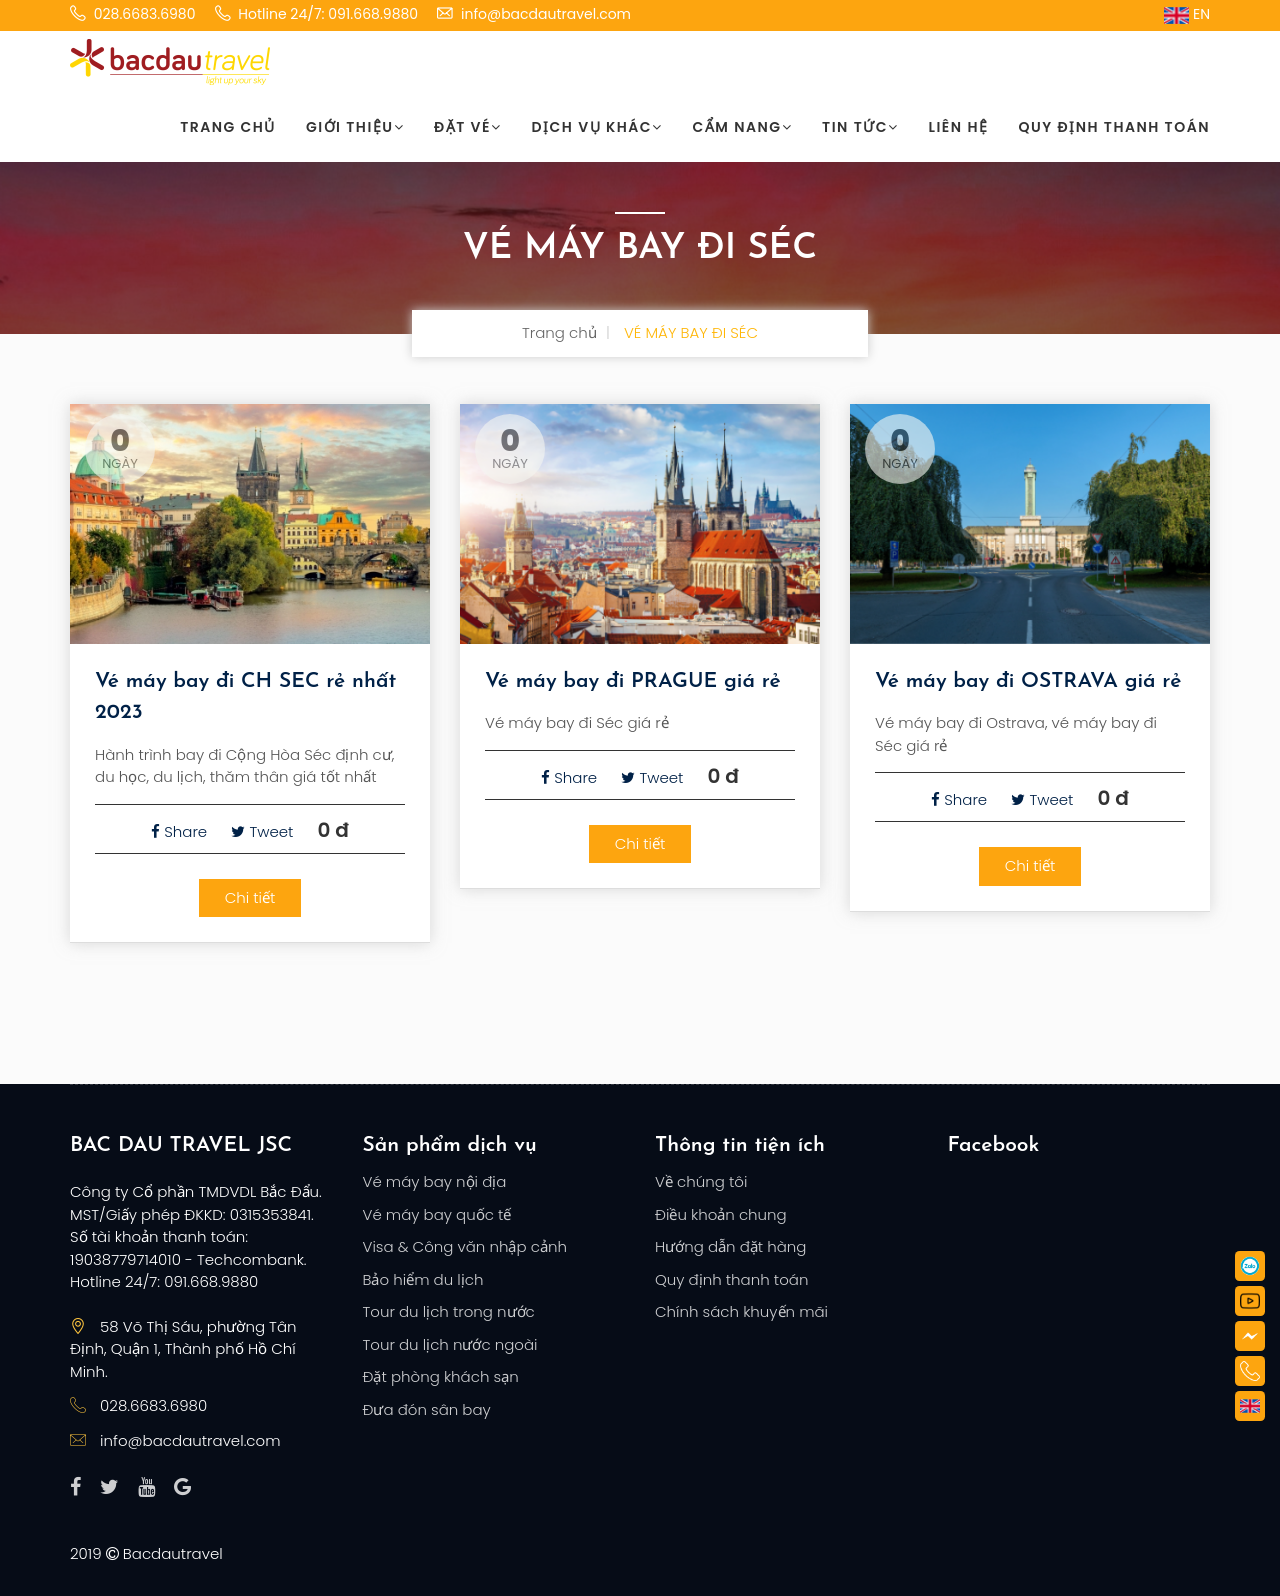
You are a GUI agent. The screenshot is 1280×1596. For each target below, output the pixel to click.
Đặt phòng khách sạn (441, 1376)
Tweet (262, 831)
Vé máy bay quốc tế (437, 1214)
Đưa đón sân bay (427, 1409)
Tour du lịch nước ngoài (450, 1344)
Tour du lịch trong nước (449, 1311)
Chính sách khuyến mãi (741, 1311)
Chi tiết (250, 897)
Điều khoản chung (721, 1214)
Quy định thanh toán (1114, 127)
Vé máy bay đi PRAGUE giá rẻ (633, 681)
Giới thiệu (355, 127)
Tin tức (860, 127)
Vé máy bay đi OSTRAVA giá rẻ (1028, 681)
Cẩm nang (743, 127)
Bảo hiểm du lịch (423, 1279)
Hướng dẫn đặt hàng (730, 1246)
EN (1187, 14)
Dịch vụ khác (597, 127)
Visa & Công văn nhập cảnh (465, 1246)
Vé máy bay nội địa (435, 1181)
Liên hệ (959, 127)
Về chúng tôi (701, 1181)
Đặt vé (467, 127)
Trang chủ (228, 127)
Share (179, 831)
